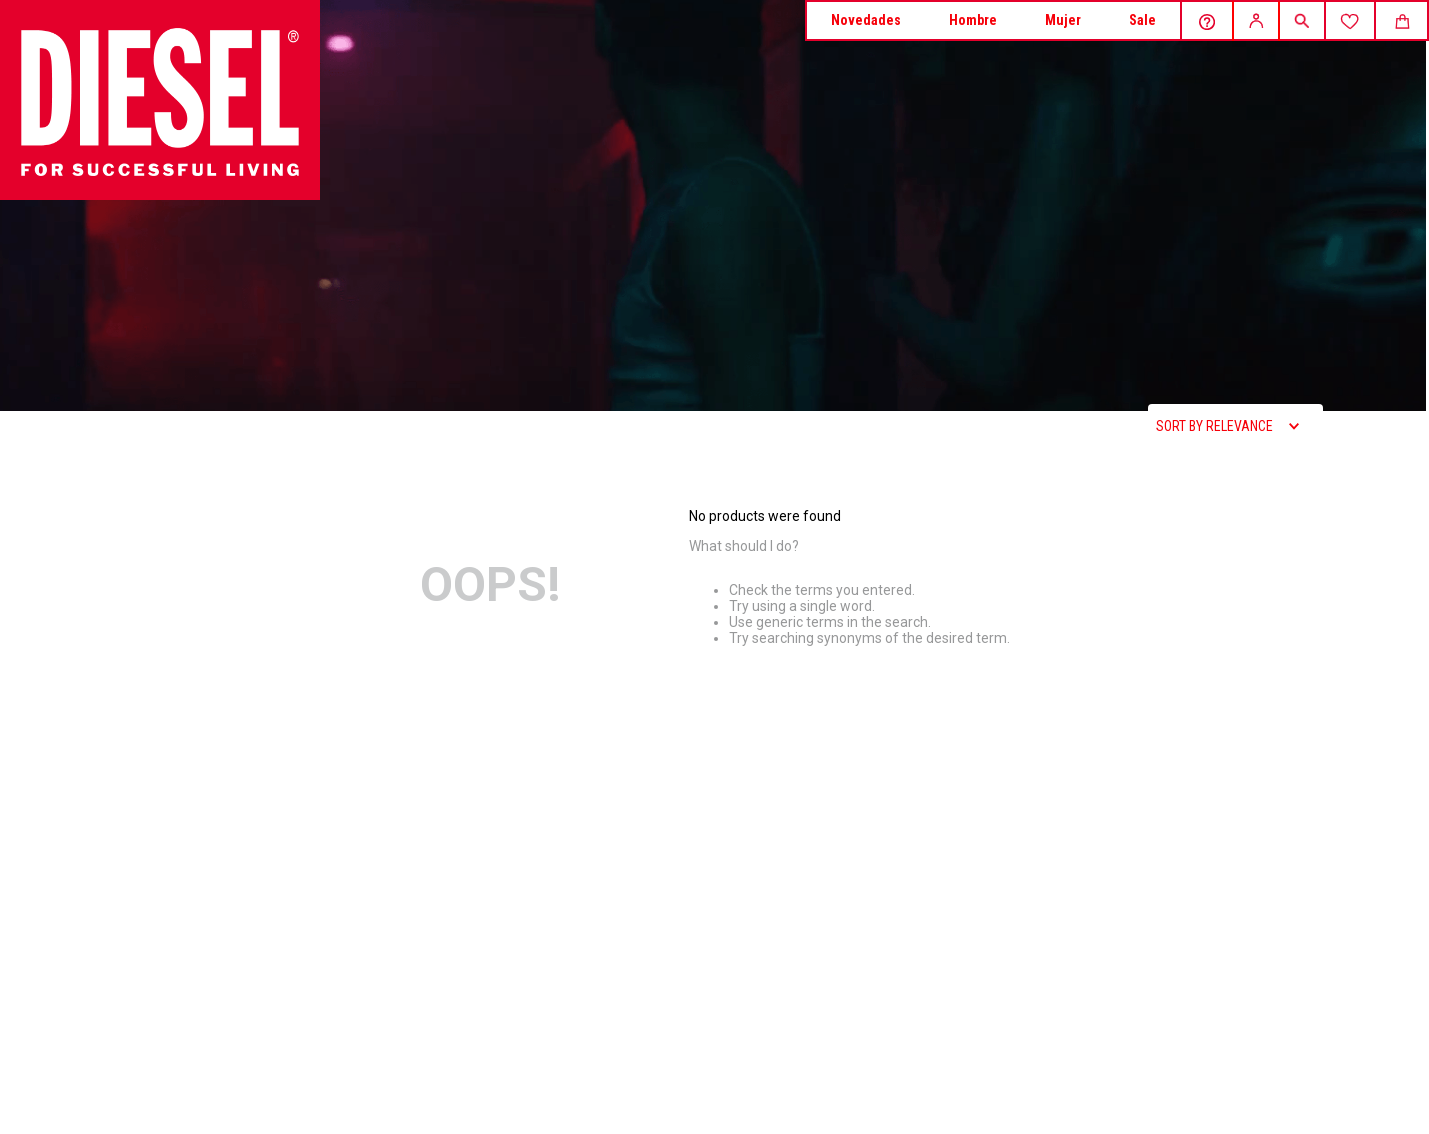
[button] (1301, 22)
